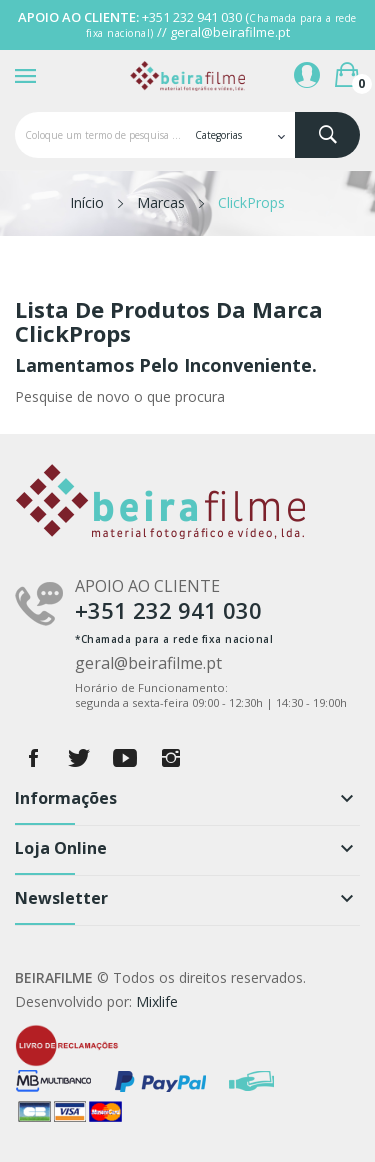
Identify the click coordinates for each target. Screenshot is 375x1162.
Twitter (79, 758)
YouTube (125, 758)
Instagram (171, 758)
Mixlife (157, 1001)
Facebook (33, 758)
